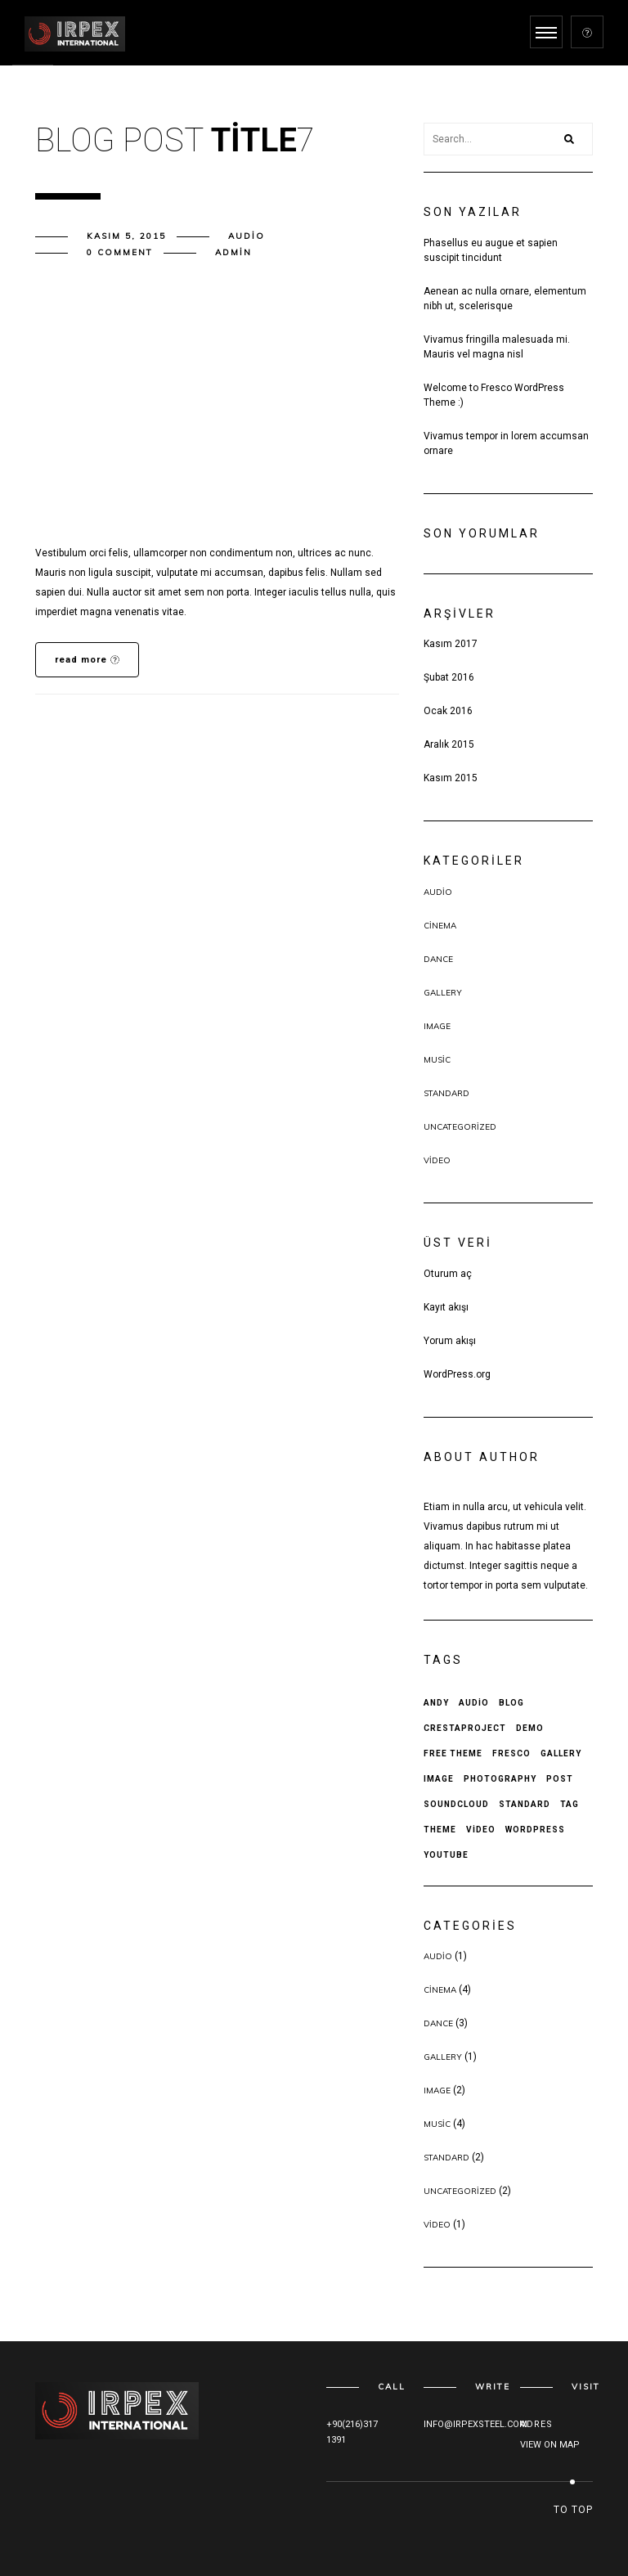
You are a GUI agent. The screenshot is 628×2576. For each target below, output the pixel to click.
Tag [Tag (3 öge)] (569, 1804)
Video (437, 1160)
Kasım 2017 (451, 644)
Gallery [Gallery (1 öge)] (561, 1753)
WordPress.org (457, 1374)
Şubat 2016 (449, 677)
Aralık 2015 (449, 744)
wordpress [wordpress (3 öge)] (535, 1829)
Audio (246, 236)
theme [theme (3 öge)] (440, 1829)
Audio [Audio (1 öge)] (474, 1702)
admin (233, 252)
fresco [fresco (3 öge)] (511, 1753)
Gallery (443, 992)
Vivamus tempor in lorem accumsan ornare (506, 443)
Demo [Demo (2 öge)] (530, 1728)
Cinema (440, 925)
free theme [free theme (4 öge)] (453, 1753)
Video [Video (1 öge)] (481, 1829)
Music (437, 1059)
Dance (438, 959)
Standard (446, 1093)
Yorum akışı (450, 1340)
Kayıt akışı (446, 1307)
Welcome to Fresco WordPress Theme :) (494, 395)
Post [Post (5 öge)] (559, 1778)
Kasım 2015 (451, 778)
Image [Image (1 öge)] (439, 1778)
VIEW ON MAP (550, 2444)
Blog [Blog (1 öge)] (511, 1702)
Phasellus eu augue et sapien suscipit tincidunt (491, 250)
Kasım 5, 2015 (126, 236)
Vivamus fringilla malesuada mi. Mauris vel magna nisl (497, 347)
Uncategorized (460, 1127)
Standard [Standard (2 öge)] (524, 1804)
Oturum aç (448, 1273)
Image (437, 1026)
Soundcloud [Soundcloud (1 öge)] (456, 1804)
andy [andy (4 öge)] (436, 1702)
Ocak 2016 (448, 711)
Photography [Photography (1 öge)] (500, 1778)
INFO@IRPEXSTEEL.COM (475, 2424)
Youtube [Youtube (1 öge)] (446, 1854)
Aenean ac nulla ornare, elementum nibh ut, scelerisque (505, 298)
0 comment (120, 252)
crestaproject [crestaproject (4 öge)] (465, 1728)
